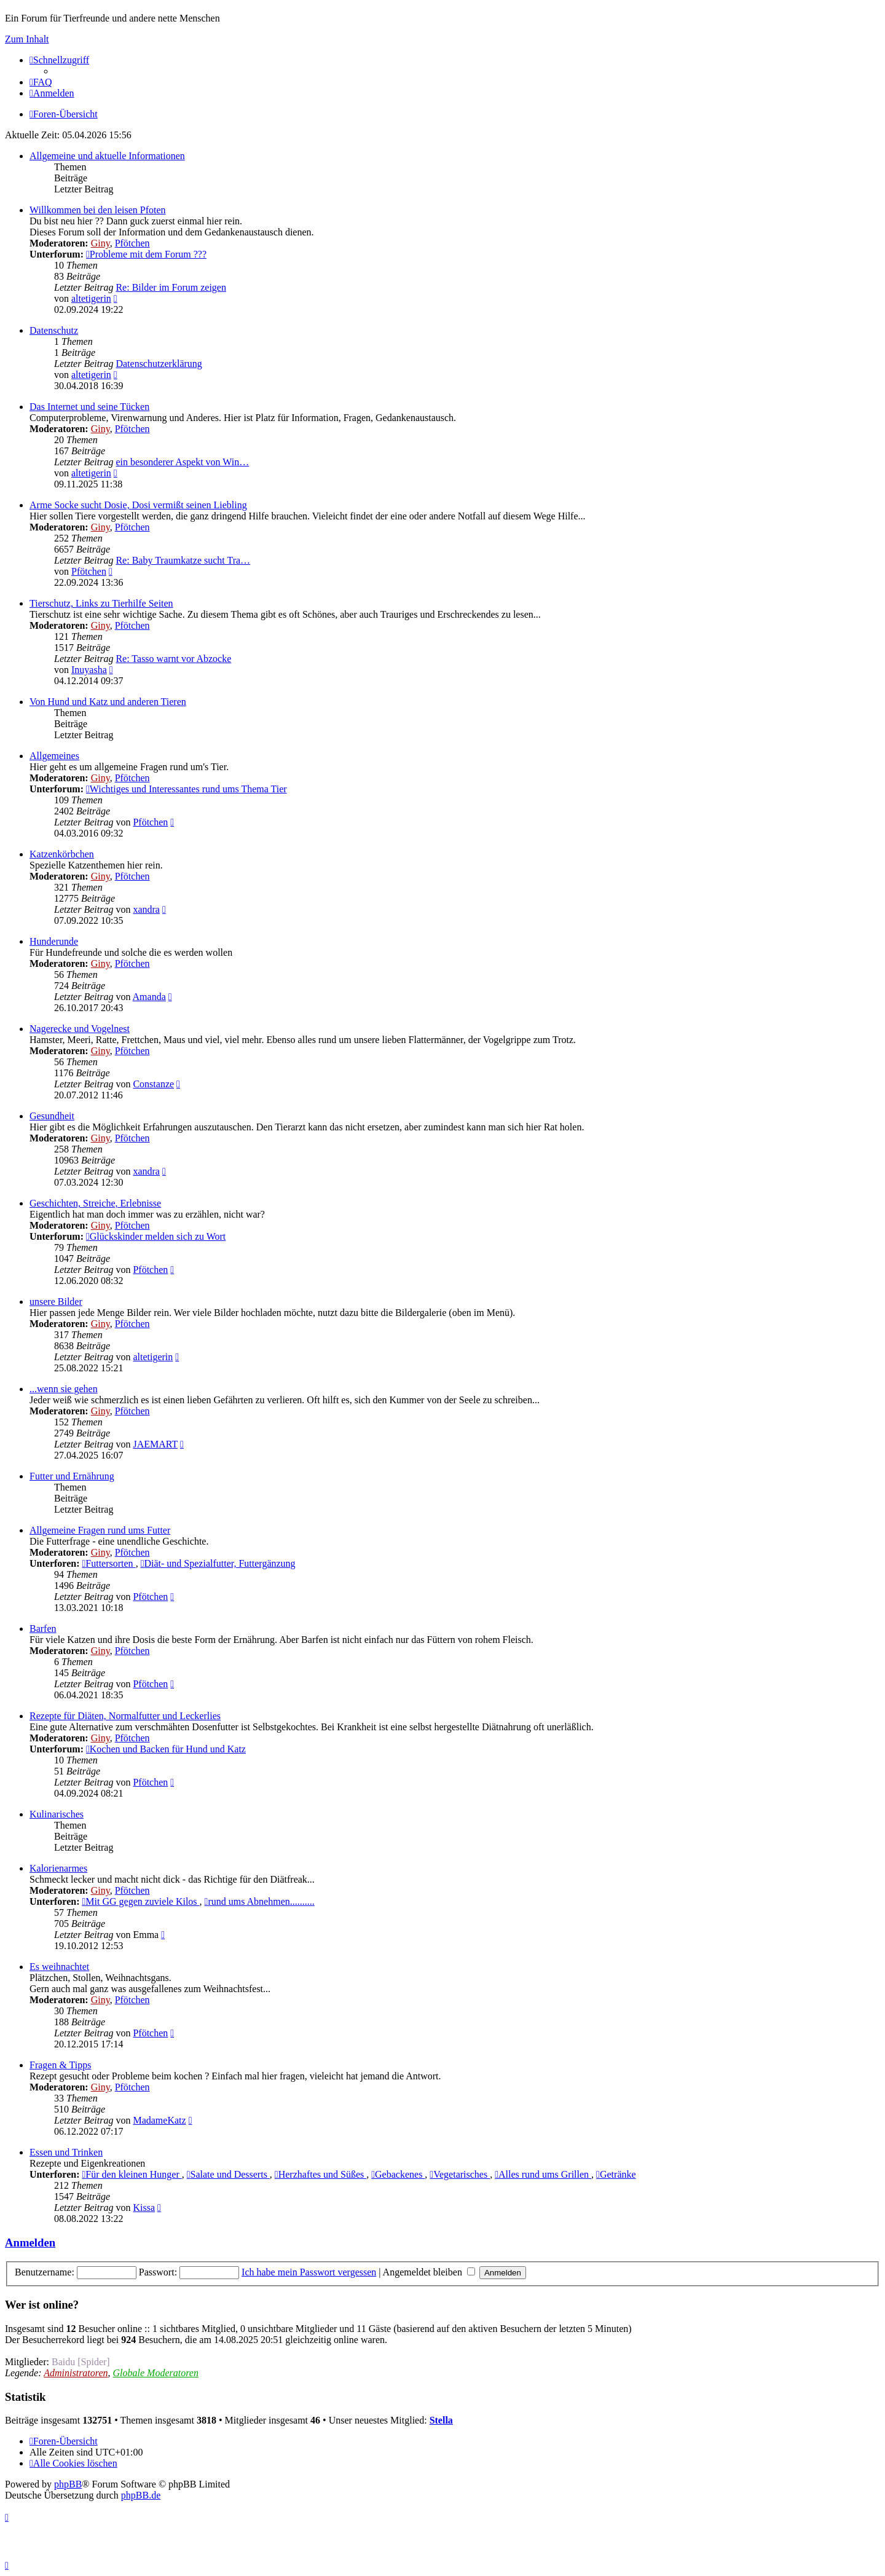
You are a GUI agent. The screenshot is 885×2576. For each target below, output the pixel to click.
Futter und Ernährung (72, 1476)
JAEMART (155, 1444)
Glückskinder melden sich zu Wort (156, 1236)
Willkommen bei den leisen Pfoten (98, 210)
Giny (100, 243)
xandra (146, 909)
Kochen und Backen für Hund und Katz (166, 1749)
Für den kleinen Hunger (131, 2174)
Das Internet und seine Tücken (89, 406)
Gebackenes (398, 2174)
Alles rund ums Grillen (543, 2174)
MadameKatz (159, 2120)
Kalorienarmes (58, 1868)
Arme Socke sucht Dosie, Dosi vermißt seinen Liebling (138, 505)
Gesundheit (52, 1116)
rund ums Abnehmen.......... (260, 1901)
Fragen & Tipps (60, 2065)
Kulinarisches (57, 1814)
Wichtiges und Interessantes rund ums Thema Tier (186, 789)
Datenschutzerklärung (159, 363)
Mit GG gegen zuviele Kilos (140, 1901)
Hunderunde (54, 941)
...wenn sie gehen (64, 1389)
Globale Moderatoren (156, 2373)
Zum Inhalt (27, 39)
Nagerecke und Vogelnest (80, 1028)
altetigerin (91, 298)
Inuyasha (89, 669)
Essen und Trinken (66, 2152)
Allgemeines (54, 755)
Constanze (153, 1084)
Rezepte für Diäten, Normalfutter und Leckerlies (125, 1716)
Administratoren (76, 2373)
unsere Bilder (56, 1301)
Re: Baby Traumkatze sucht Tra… (183, 560)
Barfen (43, 1628)
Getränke (615, 2174)
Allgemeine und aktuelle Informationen (107, 156)
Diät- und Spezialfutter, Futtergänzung (218, 1563)
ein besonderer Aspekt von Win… (182, 462)
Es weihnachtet (59, 1966)
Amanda (149, 996)
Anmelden (30, 2242)
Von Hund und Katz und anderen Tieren (108, 701)
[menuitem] (41, 82)
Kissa (144, 2207)
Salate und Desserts (228, 2174)
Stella (441, 2420)
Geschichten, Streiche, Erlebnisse (95, 1203)
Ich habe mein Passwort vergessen (309, 2272)
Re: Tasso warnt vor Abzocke (173, 658)
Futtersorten (108, 1563)
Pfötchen (132, 243)
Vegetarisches (460, 2174)
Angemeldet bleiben (429, 2272)
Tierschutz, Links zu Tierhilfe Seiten (101, 603)
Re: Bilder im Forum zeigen (171, 287)
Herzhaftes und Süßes (320, 2174)
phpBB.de (140, 2495)
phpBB (68, 2484)
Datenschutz (54, 330)
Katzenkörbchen (62, 854)
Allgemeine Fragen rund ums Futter (100, 1530)
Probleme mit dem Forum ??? (146, 254)
